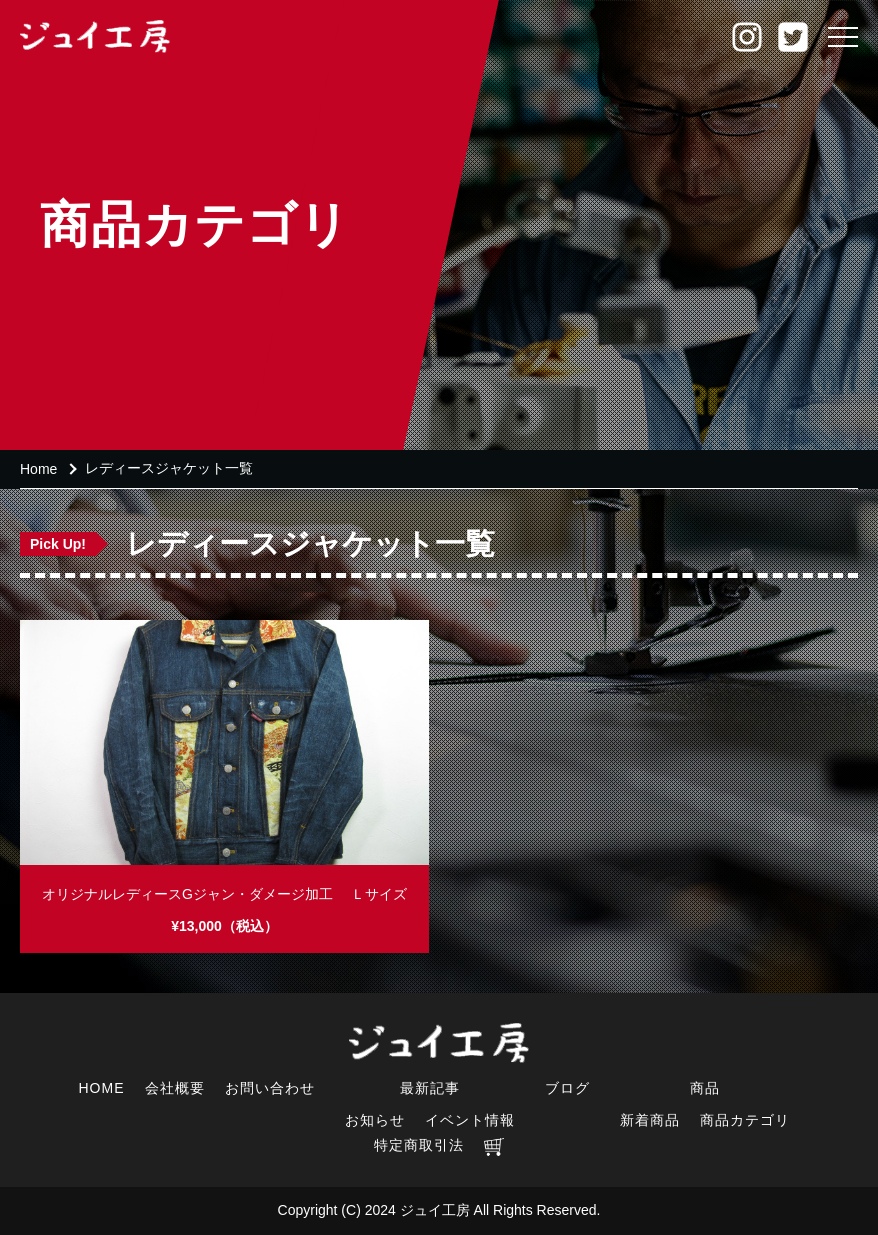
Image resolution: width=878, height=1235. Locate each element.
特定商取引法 (419, 1145)
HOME (102, 1088)
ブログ (567, 1088)
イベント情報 (470, 1120)
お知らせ (375, 1120)
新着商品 (650, 1120)
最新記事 (430, 1088)
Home (38, 469)
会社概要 (175, 1088)
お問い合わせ (270, 1088)
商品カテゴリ (745, 1120)
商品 (705, 1088)
